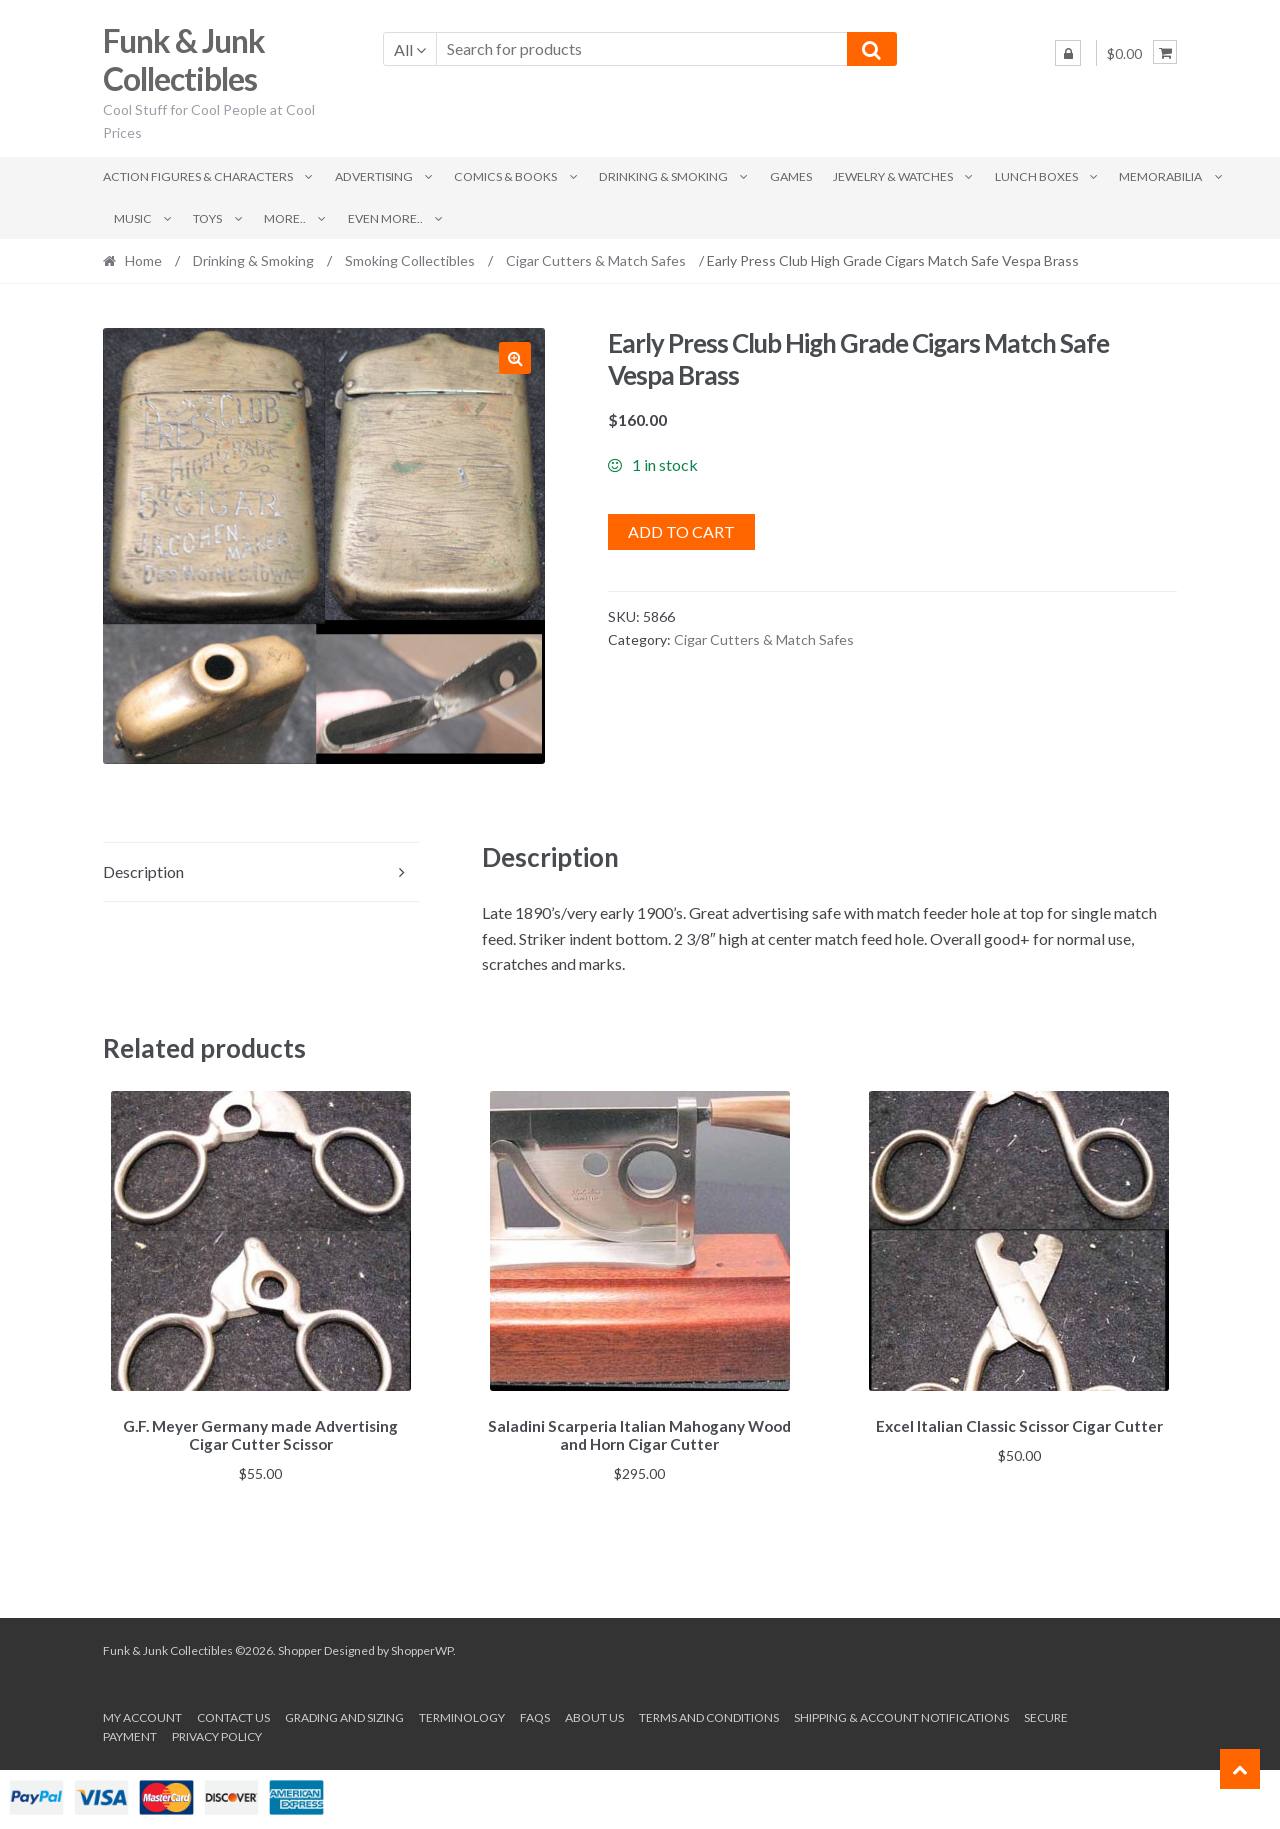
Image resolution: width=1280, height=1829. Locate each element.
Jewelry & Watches (893, 176)
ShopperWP (422, 1647)
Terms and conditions (709, 1714)
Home (143, 260)
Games (791, 176)
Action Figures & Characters (198, 176)
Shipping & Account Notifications (901, 1714)
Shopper (300, 1647)
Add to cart (681, 531)
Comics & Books (505, 176)
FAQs (535, 1714)
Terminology (462, 1714)
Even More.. (385, 218)
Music (133, 218)
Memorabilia (1160, 176)
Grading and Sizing (344, 1714)
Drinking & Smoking (663, 176)
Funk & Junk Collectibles (184, 60)
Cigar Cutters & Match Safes (596, 260)
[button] (515, 358)
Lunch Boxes (1036, 176)
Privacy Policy (217, 1733)
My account (142, 1714)
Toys (207, 218)
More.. (285, 218)
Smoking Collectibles (410, 260)
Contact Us (233, 1714)
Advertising (374, 176)
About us (594, 1714)
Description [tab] (143, 871)
